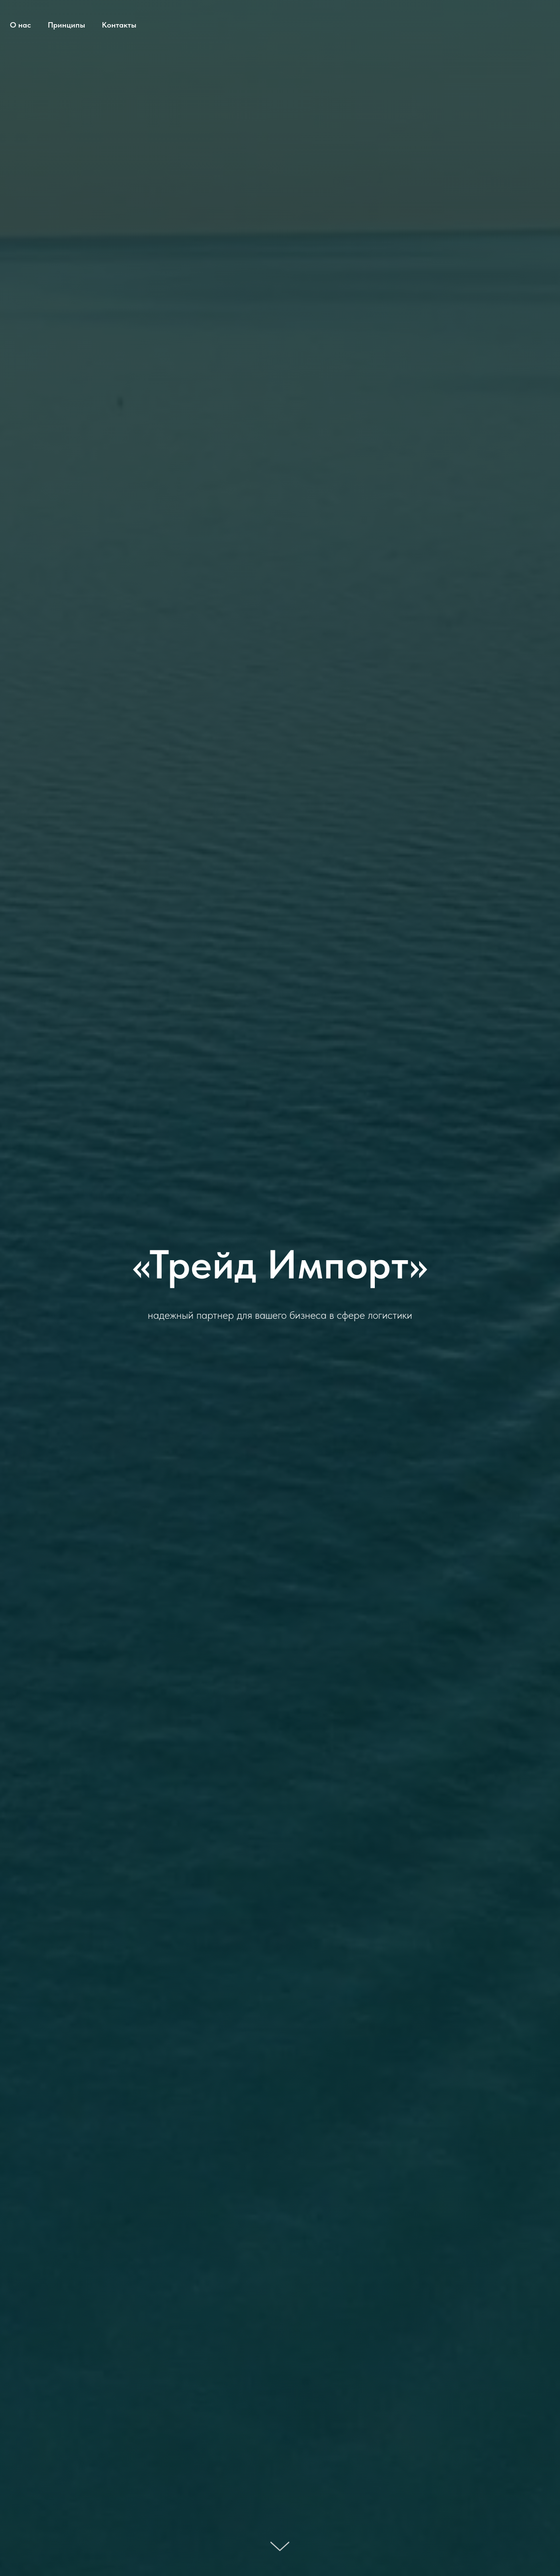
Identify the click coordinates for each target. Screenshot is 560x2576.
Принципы (66, 25)
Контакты (119, 25)
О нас (20, 25)
